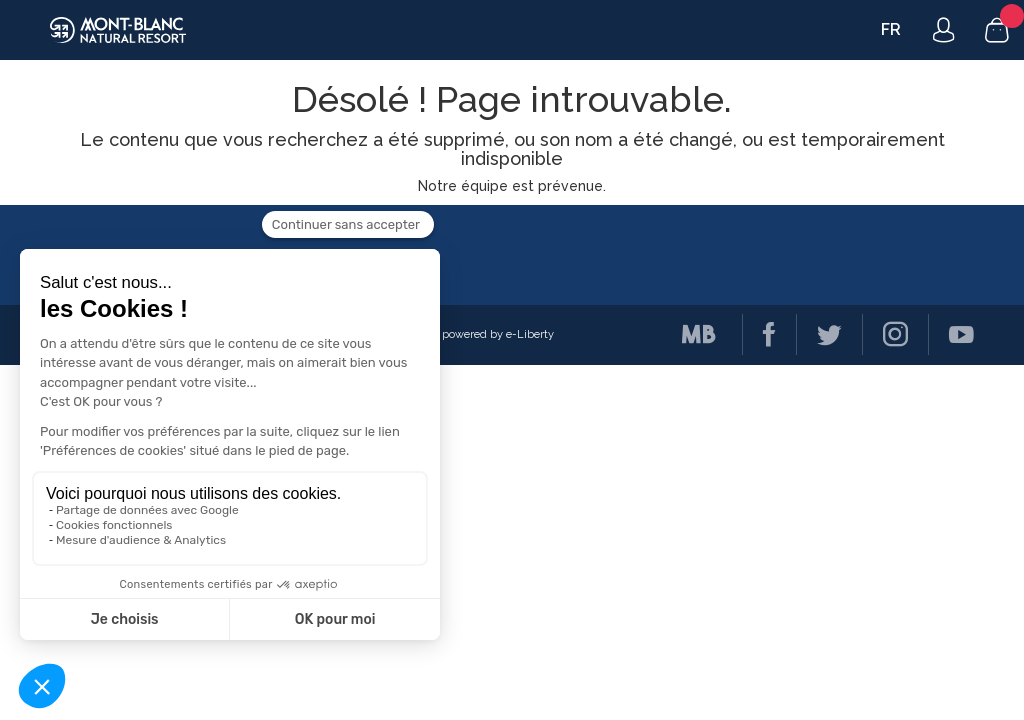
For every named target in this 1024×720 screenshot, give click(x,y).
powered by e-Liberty (498, 334)
